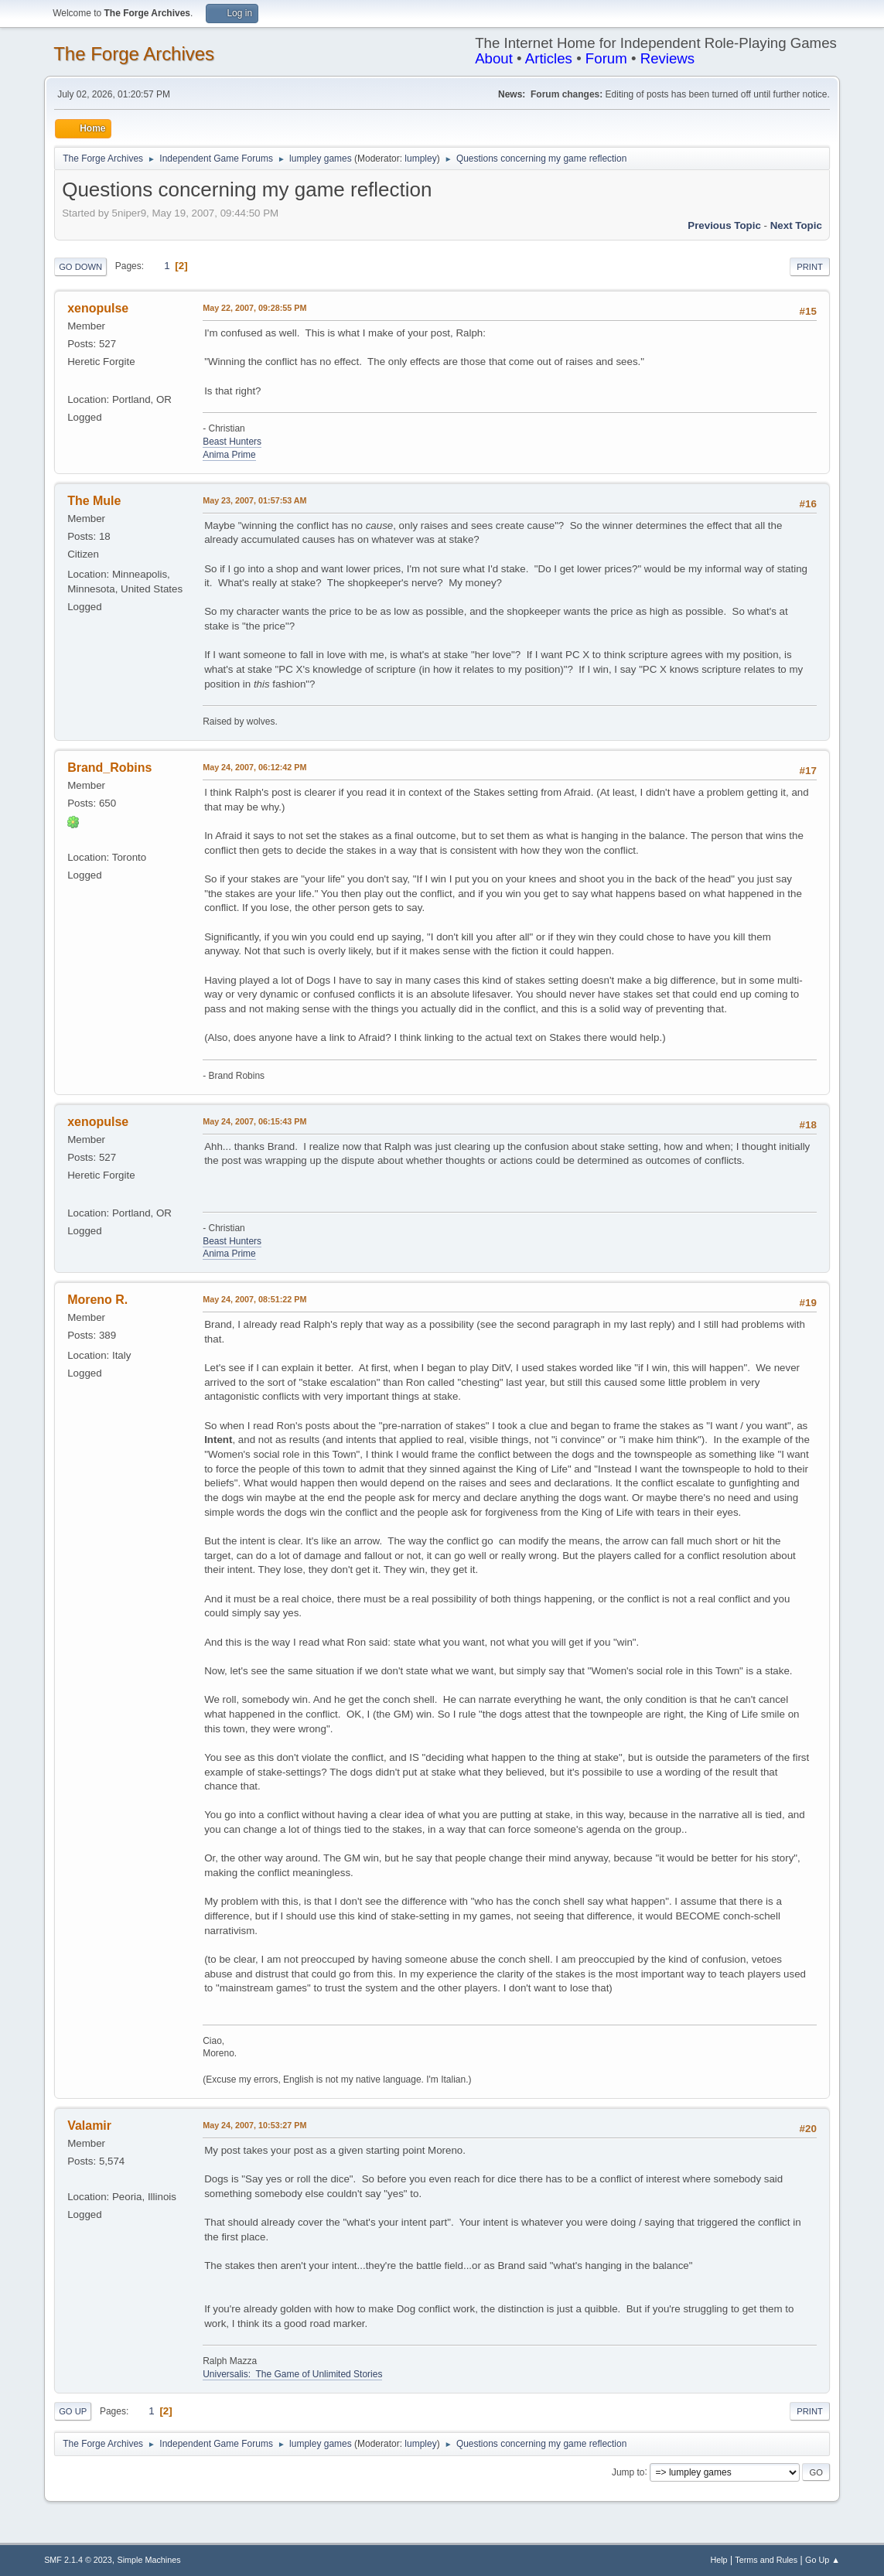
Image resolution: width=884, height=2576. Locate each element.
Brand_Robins (109, 767)
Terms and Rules (766, 2559)
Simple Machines (148, 2559)
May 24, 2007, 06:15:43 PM (254, 1121)
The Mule (94, 500)
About (494, 58)
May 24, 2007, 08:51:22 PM (254, 1299)
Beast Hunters (232, 441)
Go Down (80, 266)
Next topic (796, 225)
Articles (548, 58)
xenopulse (97, 308)
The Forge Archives (133, 53)
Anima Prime (229, 454)
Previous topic (724, 225)
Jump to (628, 2471)
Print (810, 266)
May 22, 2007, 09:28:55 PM (254, 307)
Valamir (89, 2125)
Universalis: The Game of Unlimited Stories (292, 2374)
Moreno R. (97, 1299)
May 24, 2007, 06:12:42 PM (254, 767)
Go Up (73, 2411)
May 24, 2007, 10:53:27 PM (254, 2125)
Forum (606, 58)
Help (718, 2559)
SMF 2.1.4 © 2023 (78, 2559)
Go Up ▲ (822, 2559)
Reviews (667, 58)
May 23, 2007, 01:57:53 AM (254, 500)
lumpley (420, 158)
